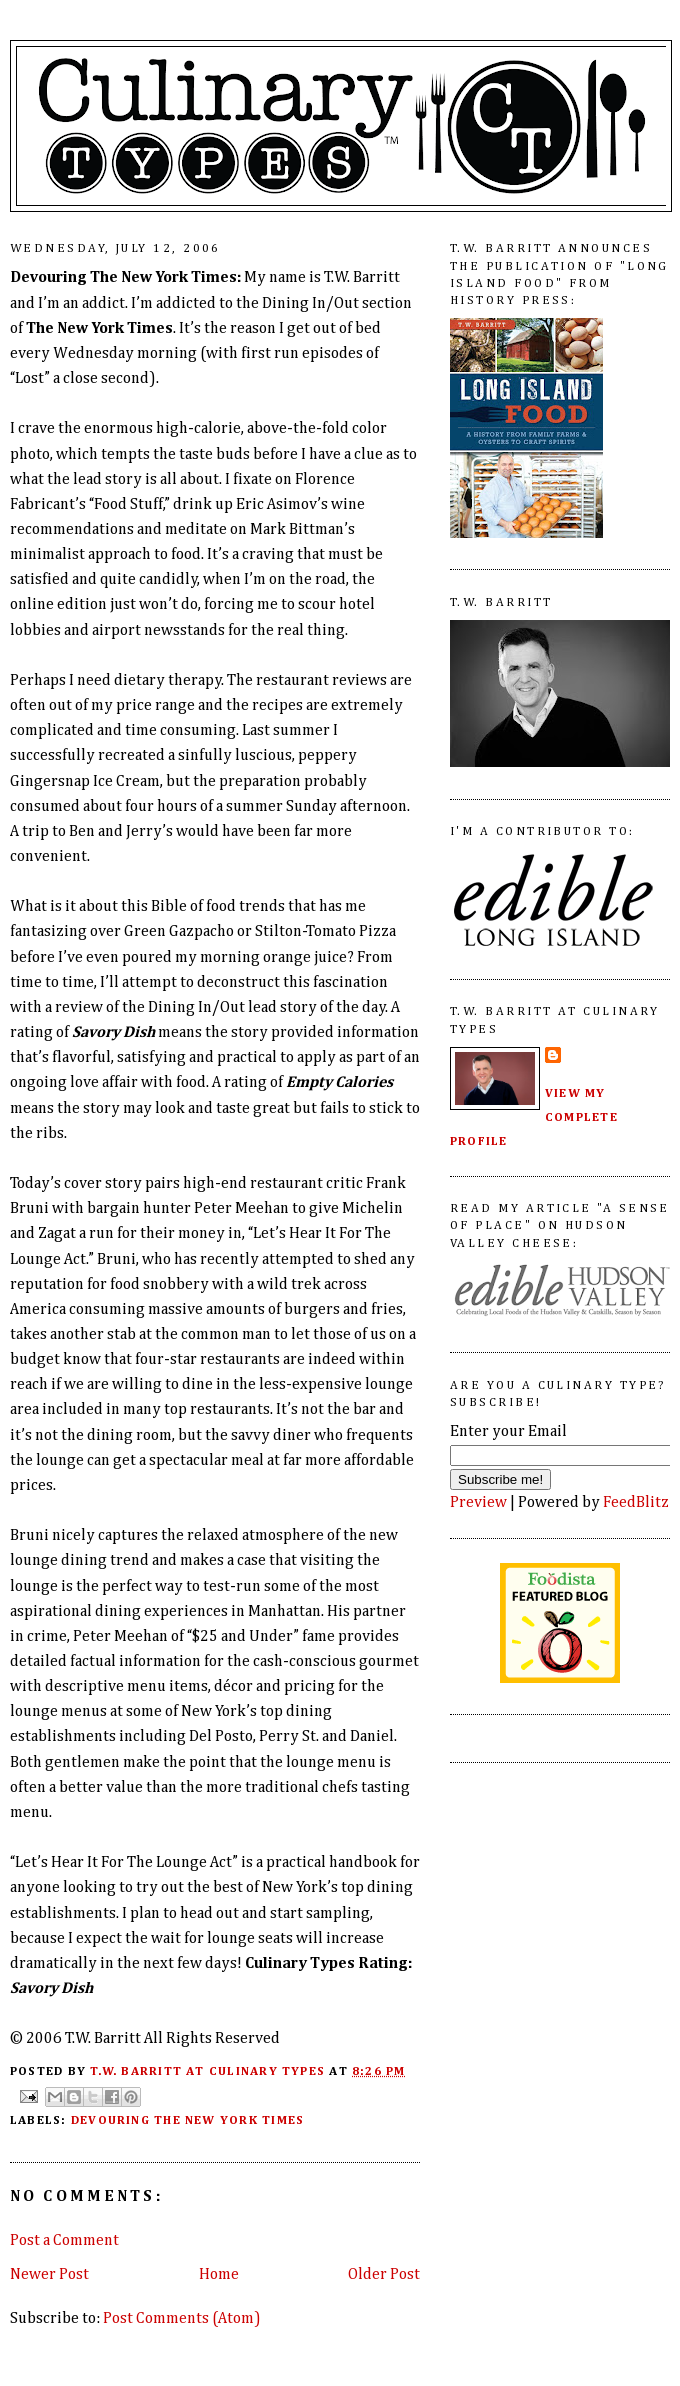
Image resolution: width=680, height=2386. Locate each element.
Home (219, 2274)
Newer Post (49, 2274)
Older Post (384, 2274)
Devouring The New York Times (187, 2120)
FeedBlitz (636, 1502)
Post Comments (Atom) (182, 2318)
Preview (478, 1502)
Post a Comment (64, 2240)
